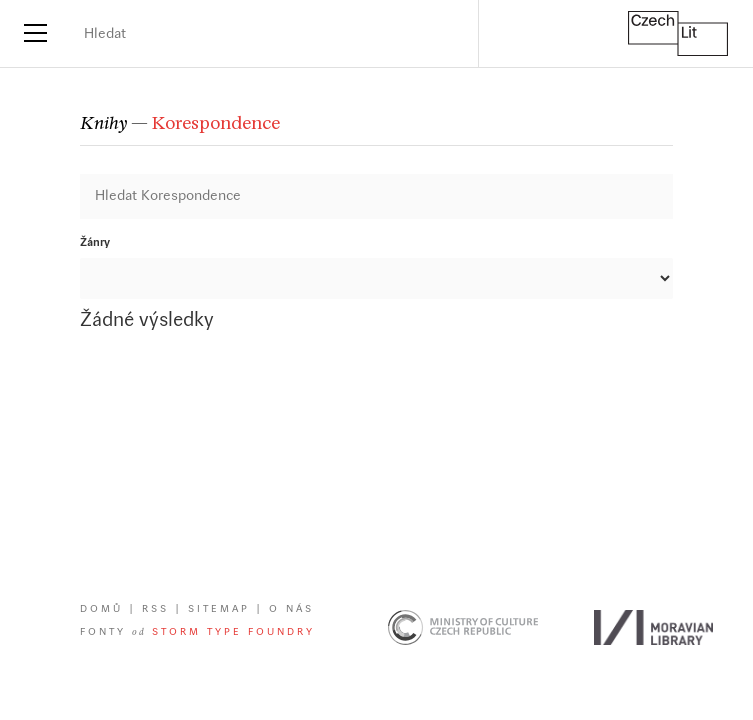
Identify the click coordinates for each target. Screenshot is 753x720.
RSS (155, 609)
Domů (101, 609)
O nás (291, 609)
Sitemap (219, 609)
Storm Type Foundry (233, 632)
